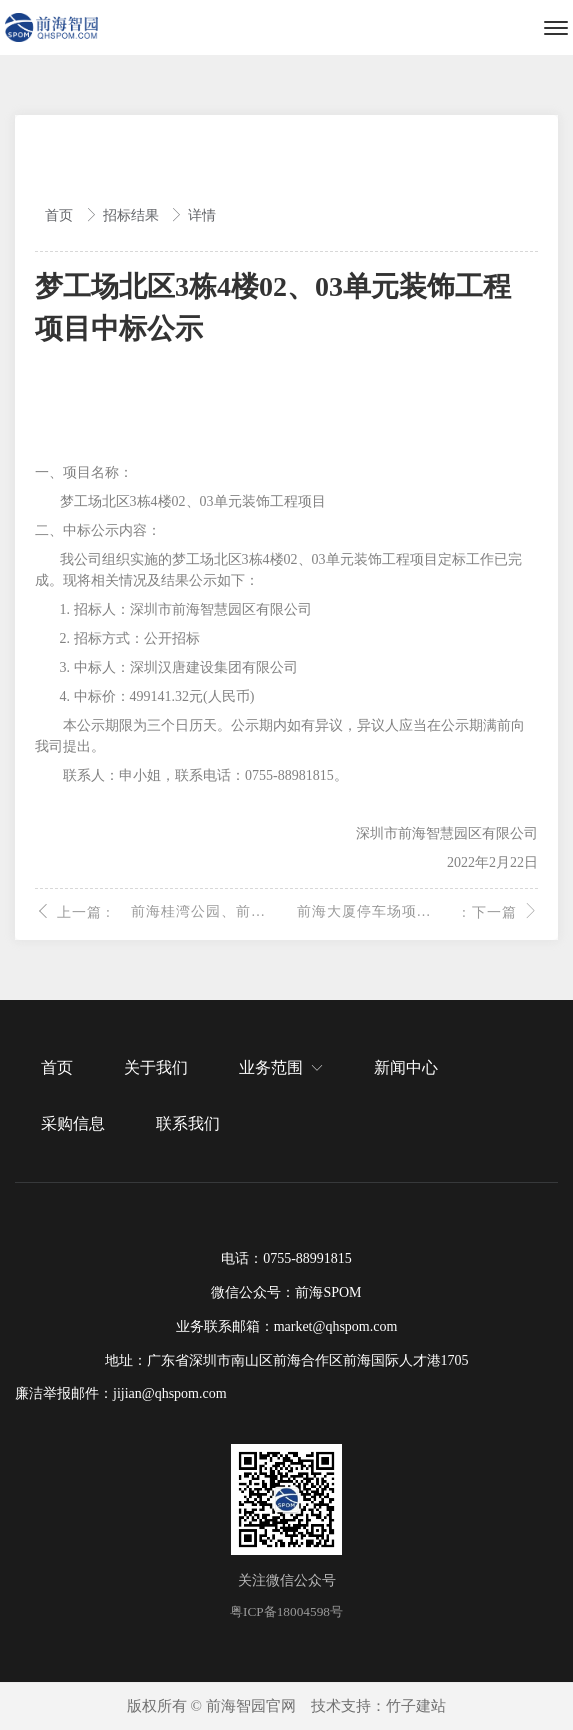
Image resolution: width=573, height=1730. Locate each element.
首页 (61, 215)
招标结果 (133, 215)
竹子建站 (416, 1706)
